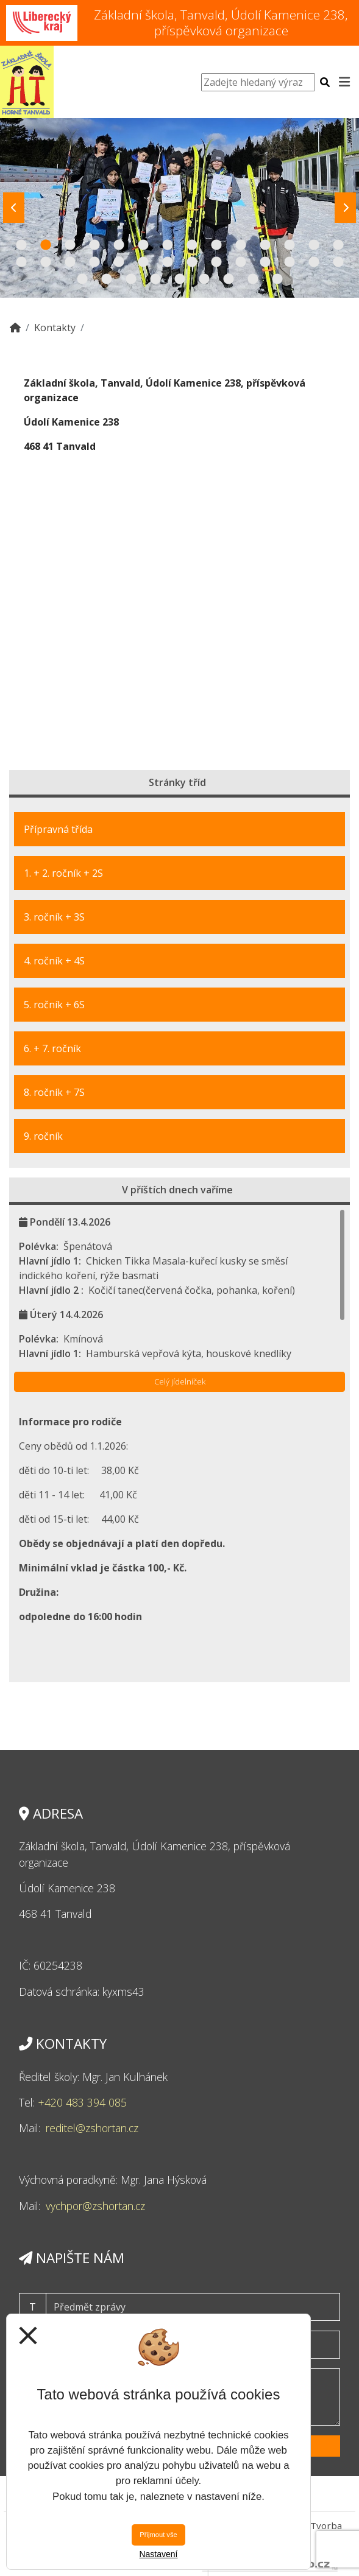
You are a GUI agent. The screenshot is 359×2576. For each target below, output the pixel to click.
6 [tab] (143, 245)
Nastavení (158, 2554)
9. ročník (43, 1136)
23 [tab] (216, 262)
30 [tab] (107, 279)
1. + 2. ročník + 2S (63, 873)
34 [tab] (204, 279)
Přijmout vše (158, 2534)
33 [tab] (180, 279)
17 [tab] (70, 262)
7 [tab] (168, 245)
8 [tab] (192, 245)
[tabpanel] (179, 208)
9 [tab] (216, 245)
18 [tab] (94, 262)
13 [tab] (314, 245)
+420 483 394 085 (82, 2102)
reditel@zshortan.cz (92, 2128)
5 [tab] (119, 245)
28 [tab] (338, 262)
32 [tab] (155, 279)
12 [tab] (289, 245)
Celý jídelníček (179, 1381)
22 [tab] (192, 262)
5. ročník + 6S (54, 1004)
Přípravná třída (58, 829)
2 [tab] (46, 245)
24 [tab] (241, 262)
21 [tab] (168, 262)
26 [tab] (289, 262)
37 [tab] (277, 279)
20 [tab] (143, 262)
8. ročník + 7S (54, 1092)
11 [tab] (265, 245)
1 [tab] (21, 245)
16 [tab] (46, 262)
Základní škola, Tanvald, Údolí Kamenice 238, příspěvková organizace (221, 22)
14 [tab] (338, 245)
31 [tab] (131, 279)
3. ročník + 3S (54, 917)
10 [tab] (241, 245)
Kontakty (55, 327)
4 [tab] (94, 245)
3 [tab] (70, 245)
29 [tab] (82, 279)
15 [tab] (21, 262)
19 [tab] (119, 262)
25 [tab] (265, 262)
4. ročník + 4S (54, 960)
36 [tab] (253, 279)
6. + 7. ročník (52, 1048)
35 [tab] (228, 279)
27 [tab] (314, 262)
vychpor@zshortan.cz (95, 2206)
